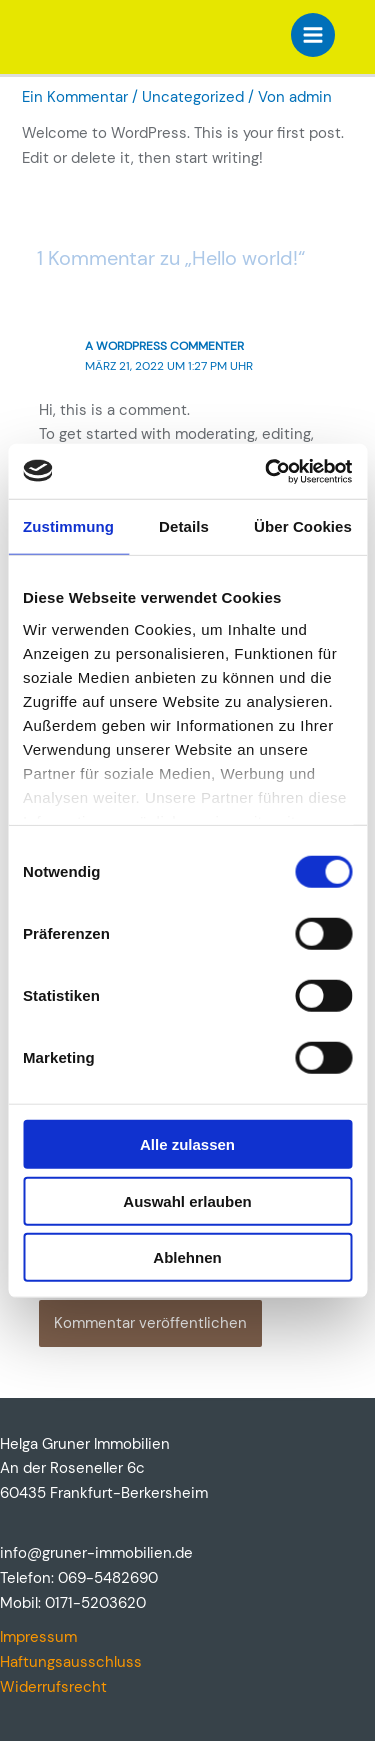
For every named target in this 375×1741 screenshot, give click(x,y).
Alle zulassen (187, 1144)
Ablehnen (187, 1257)
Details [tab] (184, 526)
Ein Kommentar (75, 97)
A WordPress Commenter (164, 346)
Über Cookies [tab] (303, 526)
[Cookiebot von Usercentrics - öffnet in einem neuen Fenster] (267, 471)
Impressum (38, 1637)
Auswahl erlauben (187, 1200)
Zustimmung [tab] (68, 526)
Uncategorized (193, 97)
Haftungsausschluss (71, 1662)
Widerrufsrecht (53, 1687)
